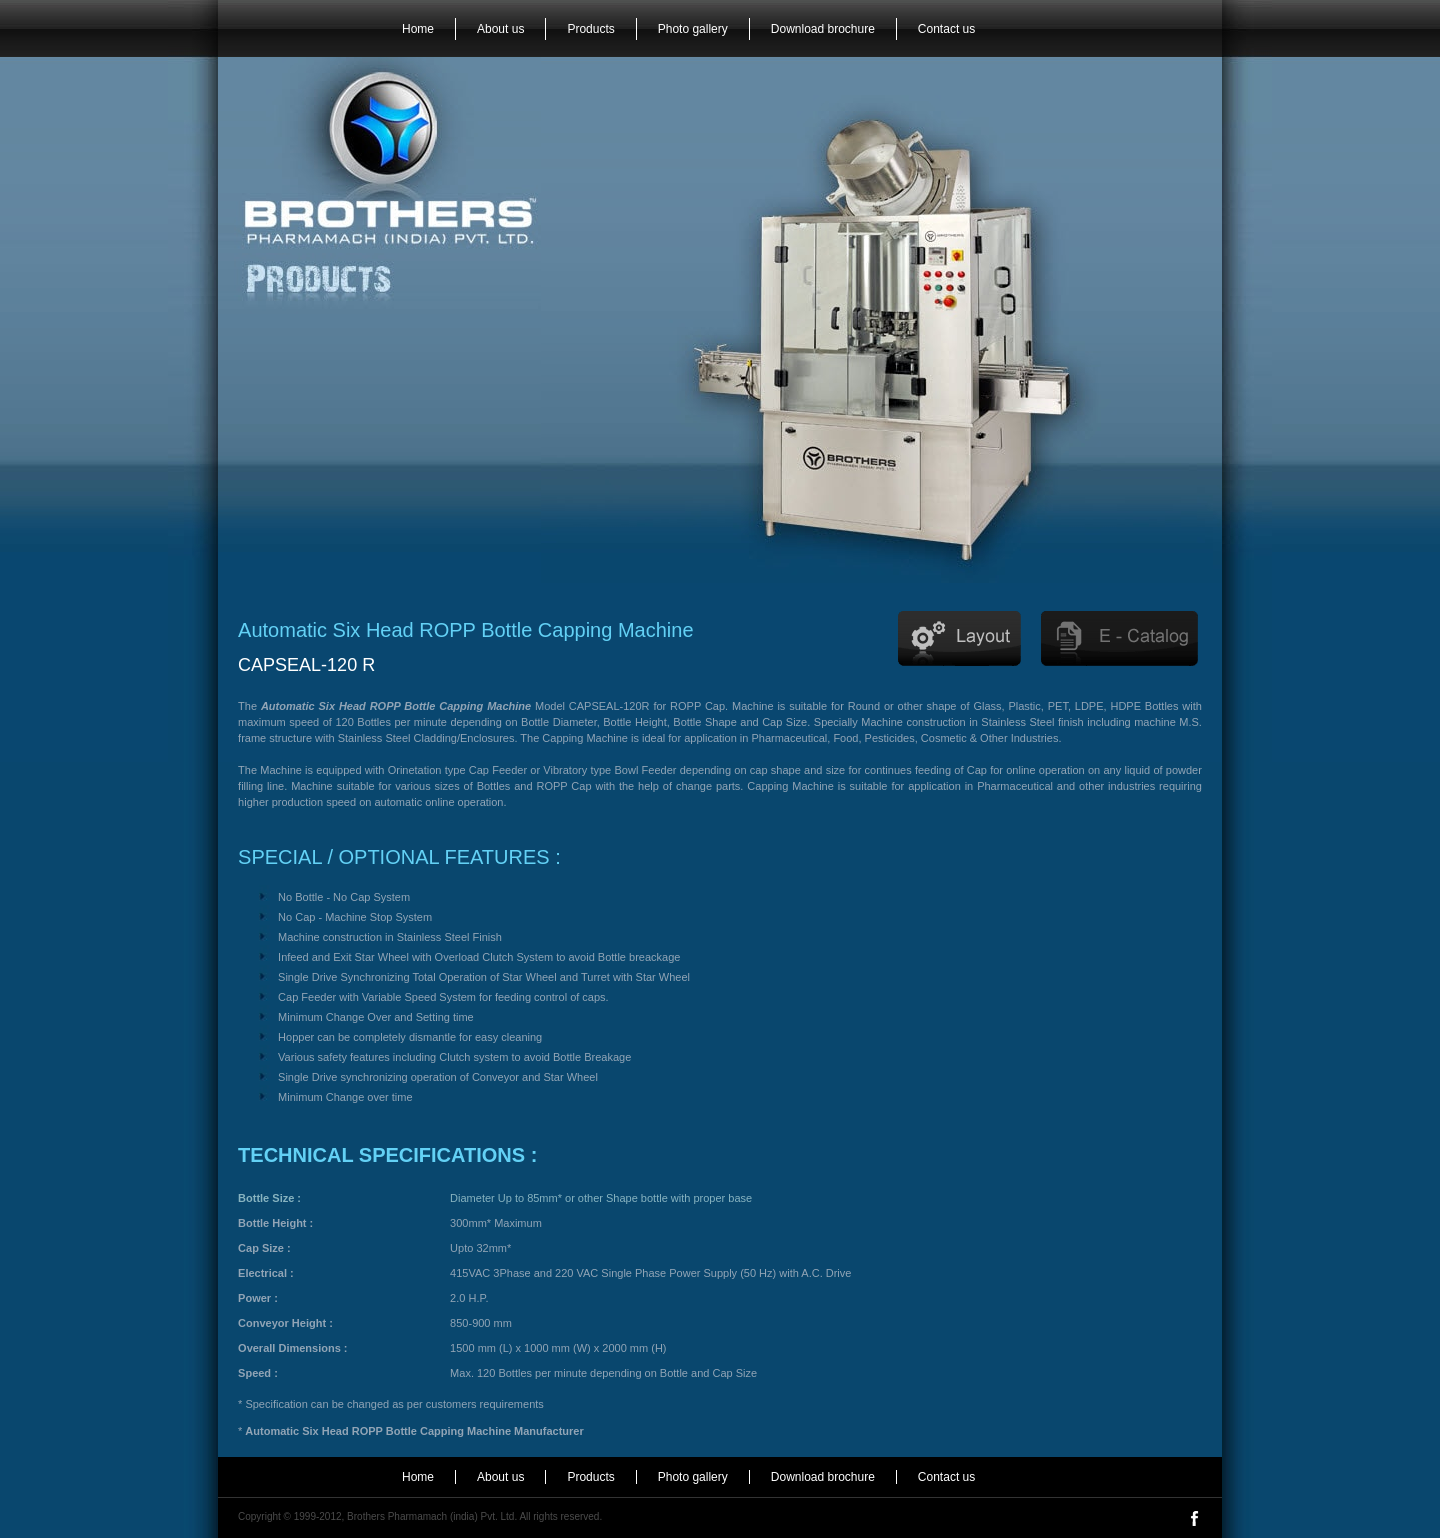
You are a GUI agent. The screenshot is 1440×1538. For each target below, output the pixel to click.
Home (418, 29)
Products (590, 29)
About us (500, 29)
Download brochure (823, 29)
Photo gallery (693, 29)
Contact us (946, 29)
